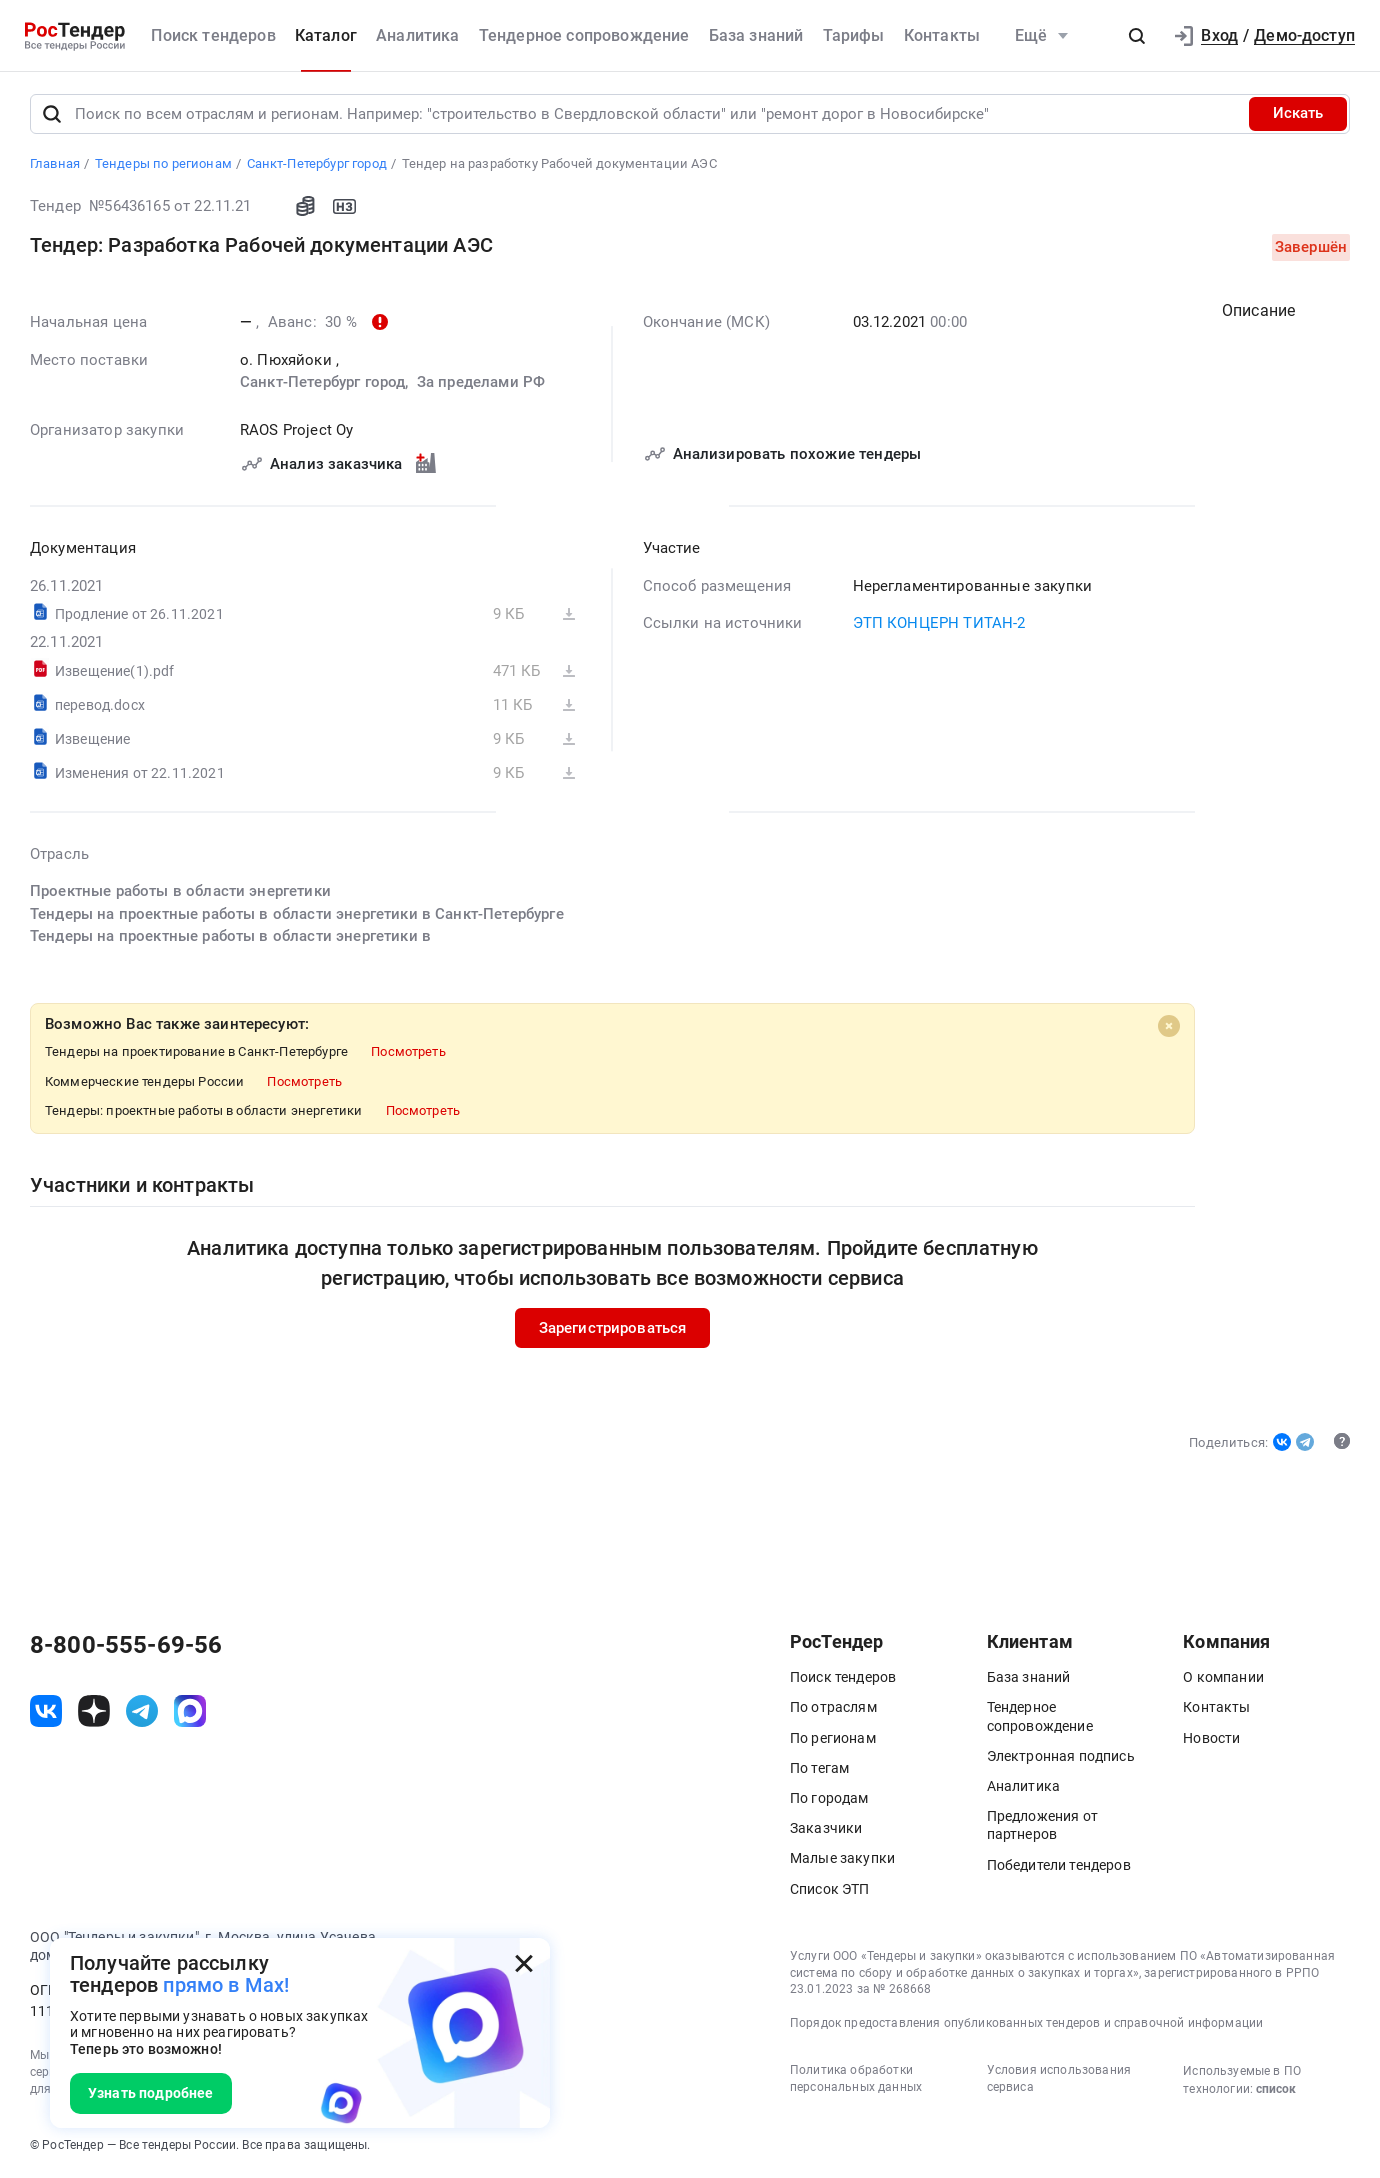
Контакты (942, 35)
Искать (1298, 114)
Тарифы (854, 35)
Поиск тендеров (213, 35)
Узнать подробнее (151, 2093)
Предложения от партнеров (1042, 1826)
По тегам (819, 1768)
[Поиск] (52, 114)
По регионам (833, 1738)
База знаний (756, 35)
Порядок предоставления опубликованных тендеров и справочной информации (1026, 2023)
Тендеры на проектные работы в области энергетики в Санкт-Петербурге (297, 914)
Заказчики (826, 1829)
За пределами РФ (481, 382)
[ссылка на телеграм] (142, 1711)
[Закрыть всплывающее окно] (524, 1964)
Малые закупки (842, 1859)
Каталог (326, 35)
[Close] (1169, 1026)
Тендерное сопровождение (584, 35)
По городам (829, 1798)
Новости (1211, 1738)
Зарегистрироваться (613, 1328)
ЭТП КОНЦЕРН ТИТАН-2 (939, 623)
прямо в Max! (226, 1985)
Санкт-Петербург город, (326, 382)
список (1276, 2089)
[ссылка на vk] (46, 1711)
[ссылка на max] (190, 1711)
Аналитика (417, 35)
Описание (1258, 310)
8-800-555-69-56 (126, 1646)
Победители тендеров (1059, 1865)
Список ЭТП (830, 1889)
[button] (1137, 36)
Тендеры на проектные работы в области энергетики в (230, 936)
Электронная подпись (1061, 1756)
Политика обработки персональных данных (856, 2078)
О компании (1223, 1678)
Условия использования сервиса (1059, 2078)
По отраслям (833, 1708)
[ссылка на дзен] (94, 1711)
